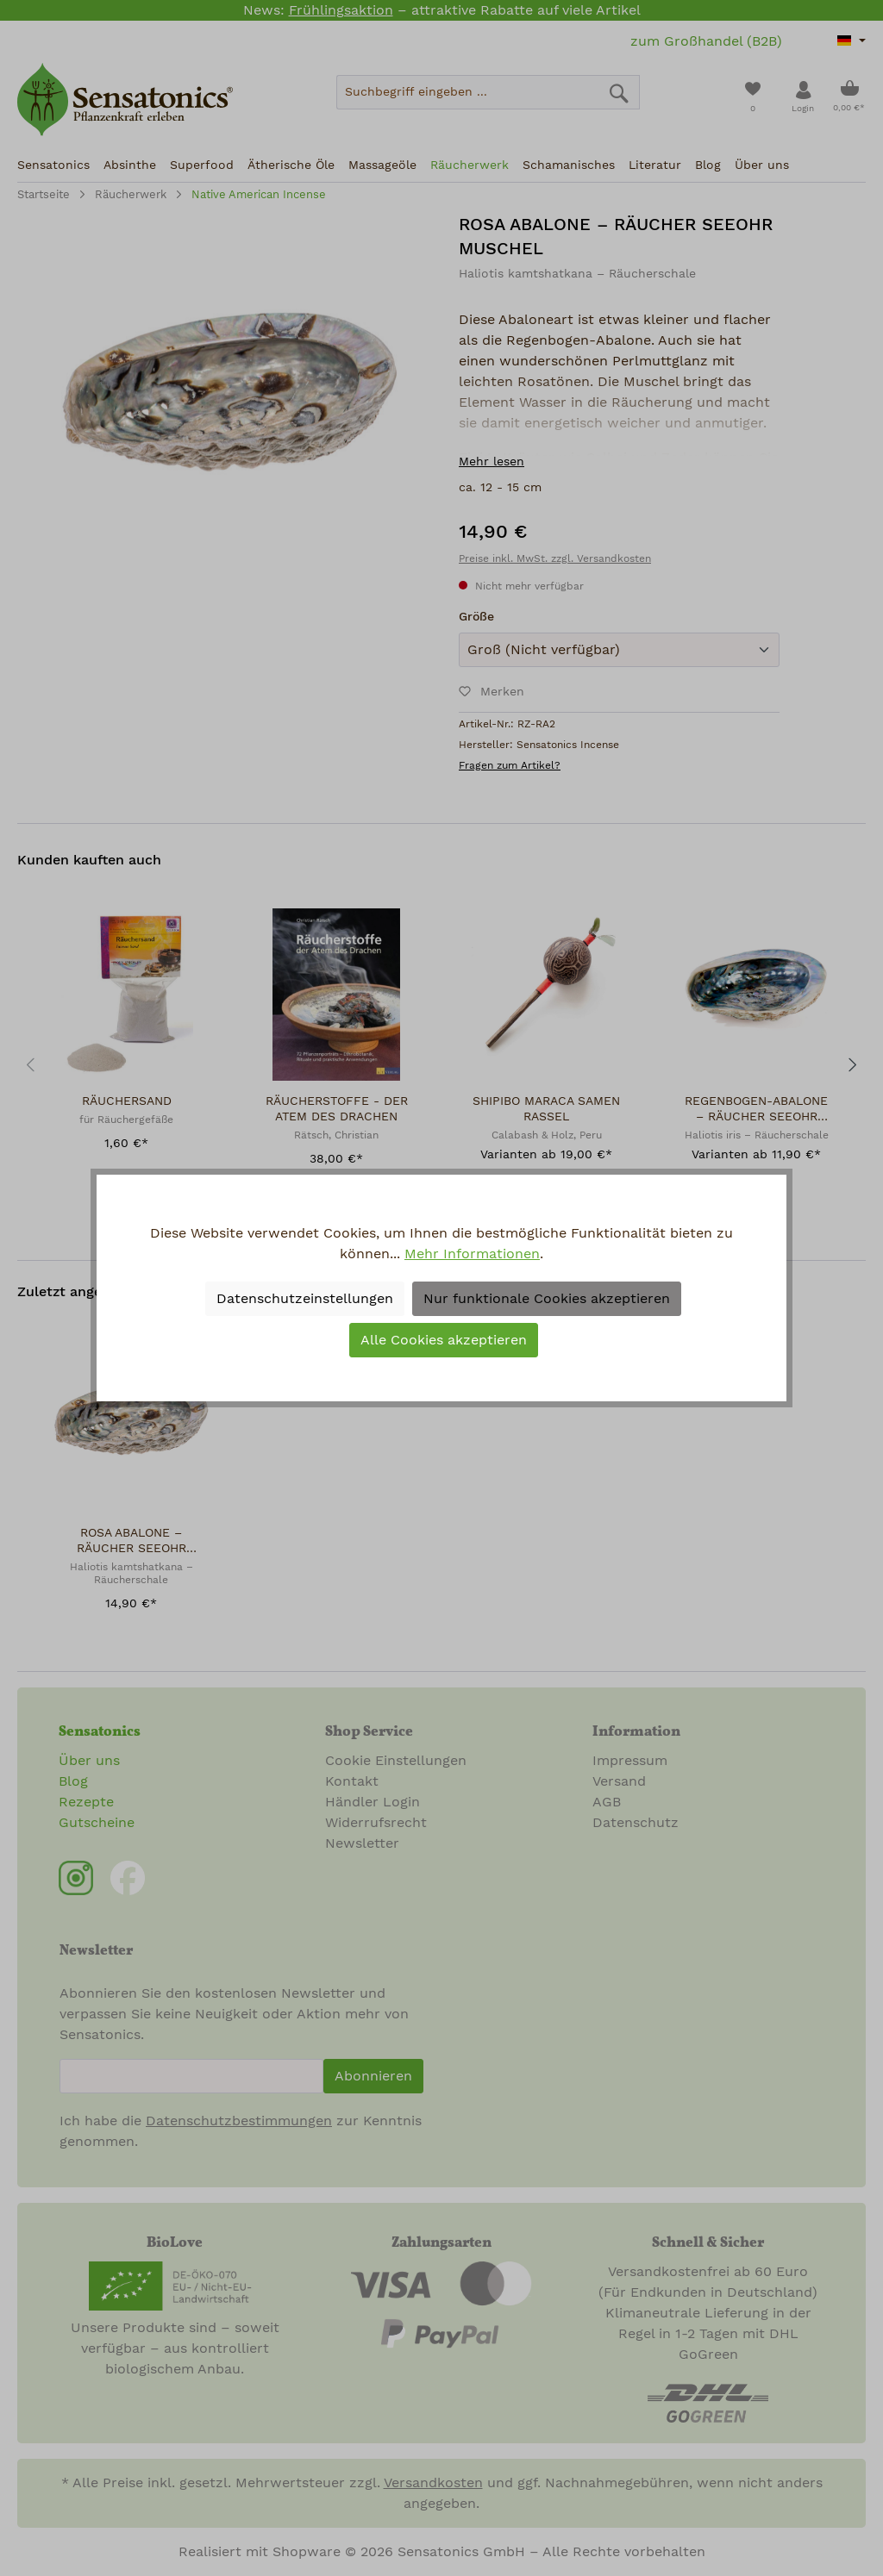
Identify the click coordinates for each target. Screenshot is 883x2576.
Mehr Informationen (472, 1254)
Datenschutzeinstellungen (304, 1298)
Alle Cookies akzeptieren (443, 1340)
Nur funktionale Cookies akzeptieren (546, 1298)
